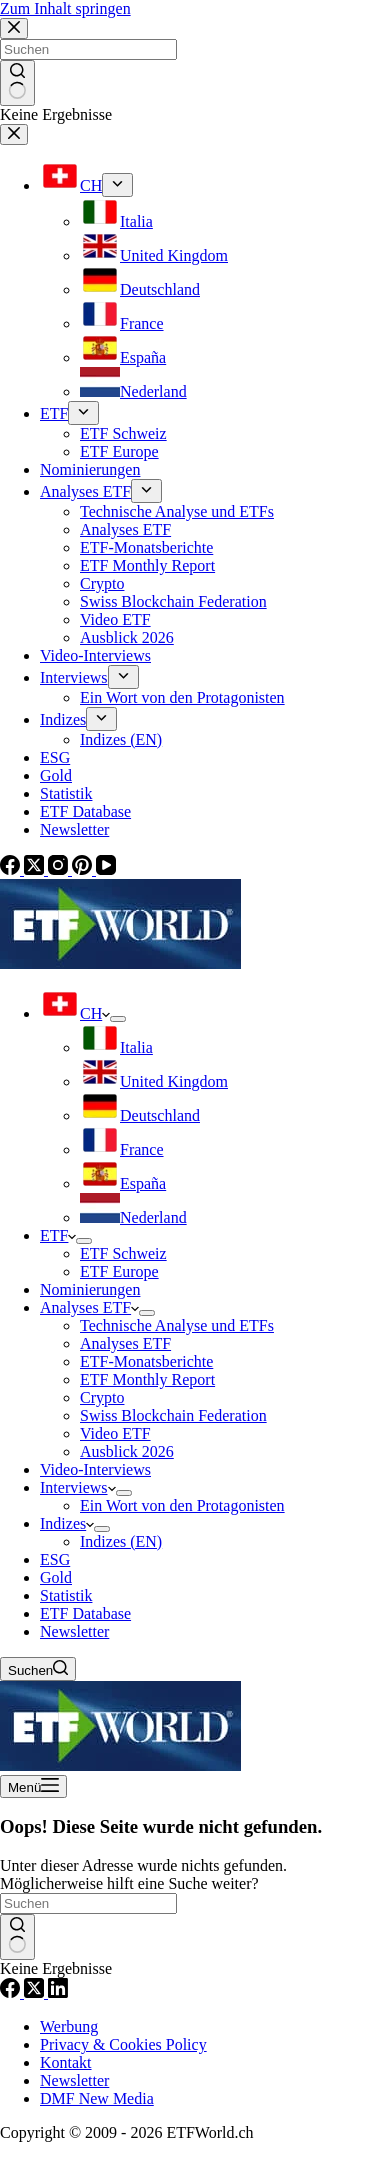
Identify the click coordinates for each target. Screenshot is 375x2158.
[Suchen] (38, 1669)
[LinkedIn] (58, 1992)
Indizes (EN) (121, 1541)
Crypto (102, 1397)
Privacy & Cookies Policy (123, 2044)
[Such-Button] (17, 1937)
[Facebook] (12, 1992)
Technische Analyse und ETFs (177, 1325)
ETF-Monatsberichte (146, 1361)
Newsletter (74, 1631)
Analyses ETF (89, 1307)
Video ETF (115, 1433)
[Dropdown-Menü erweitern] (118, 1019)
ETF (58, 1235)
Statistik (66, 1595)
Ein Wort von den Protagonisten (182, 1505)
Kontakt (66, 2062)
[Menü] (33, 1786)
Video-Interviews (95, 1469)
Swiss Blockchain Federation (173, 1415)
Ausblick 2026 (127, 1451)
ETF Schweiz (123, 1253)
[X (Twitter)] (36, 1992)
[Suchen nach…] (88, 1903)
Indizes (67, 1523)
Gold (56, 1577)
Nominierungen (90, 1289)
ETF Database (85, 1613)
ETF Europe (119, 1271)
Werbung (69, 2026)
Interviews (78, 1487)
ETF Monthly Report (147, 1379)
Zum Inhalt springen (65, 8)
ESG (55, 1559)
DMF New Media (97, 2098)
